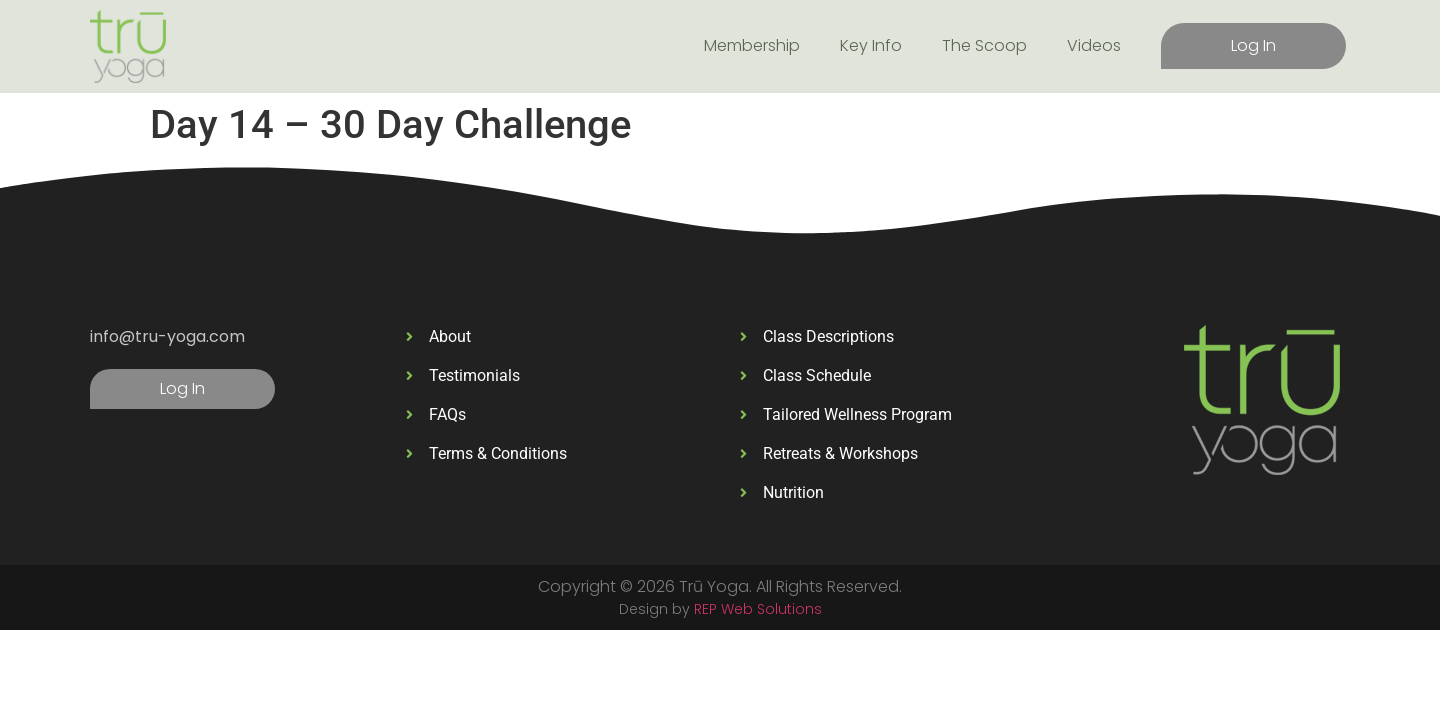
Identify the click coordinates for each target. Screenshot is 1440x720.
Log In (1253, 45)
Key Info (871, 45)
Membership (752, 45)
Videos (1094, 45)
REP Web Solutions (758, 609)
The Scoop (984, 45)
